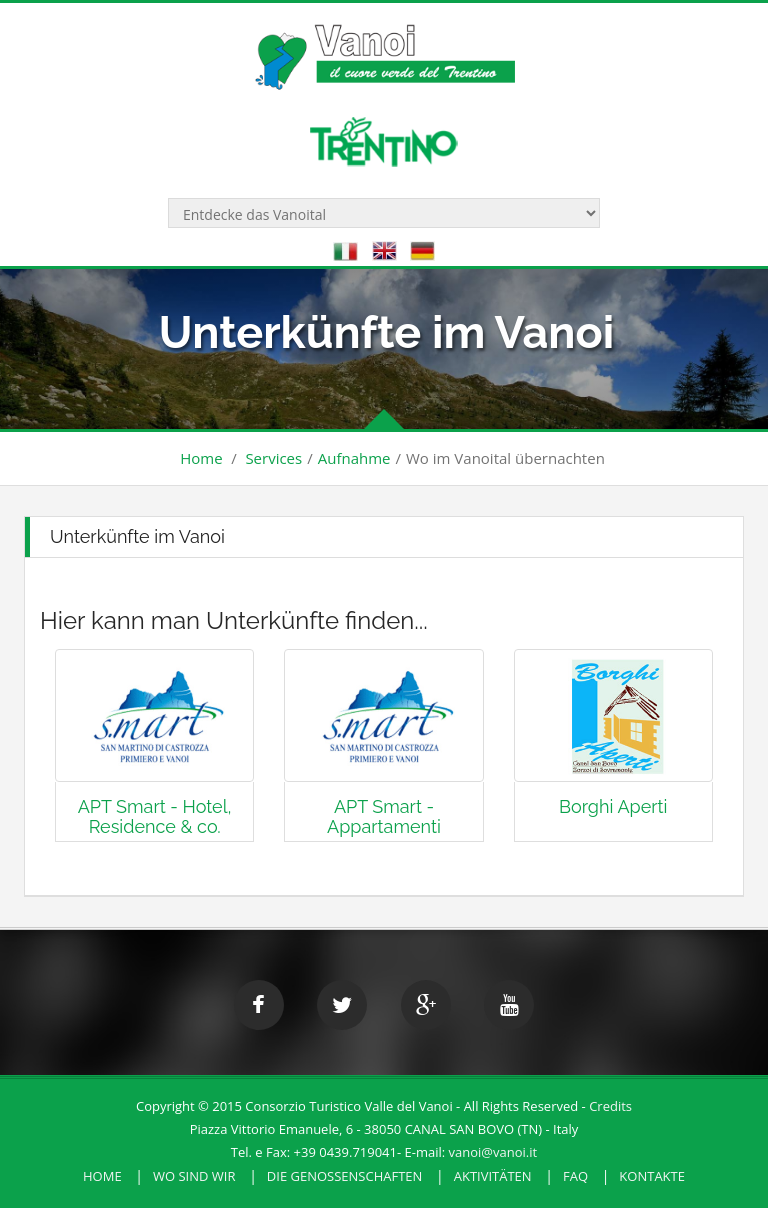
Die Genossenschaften (345, 1176)
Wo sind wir (194, 1176)
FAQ (575, 1176)
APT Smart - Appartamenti (384, 816)
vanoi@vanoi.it (493, 1152)
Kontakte (652, 1176)
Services (273, 458)
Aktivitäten (493, 1176)
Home (201, 458)
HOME (102, 1176)
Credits (610, 1106)
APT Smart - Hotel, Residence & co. (155, 816)
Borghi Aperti (613, 806)
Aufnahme (354, 458)
